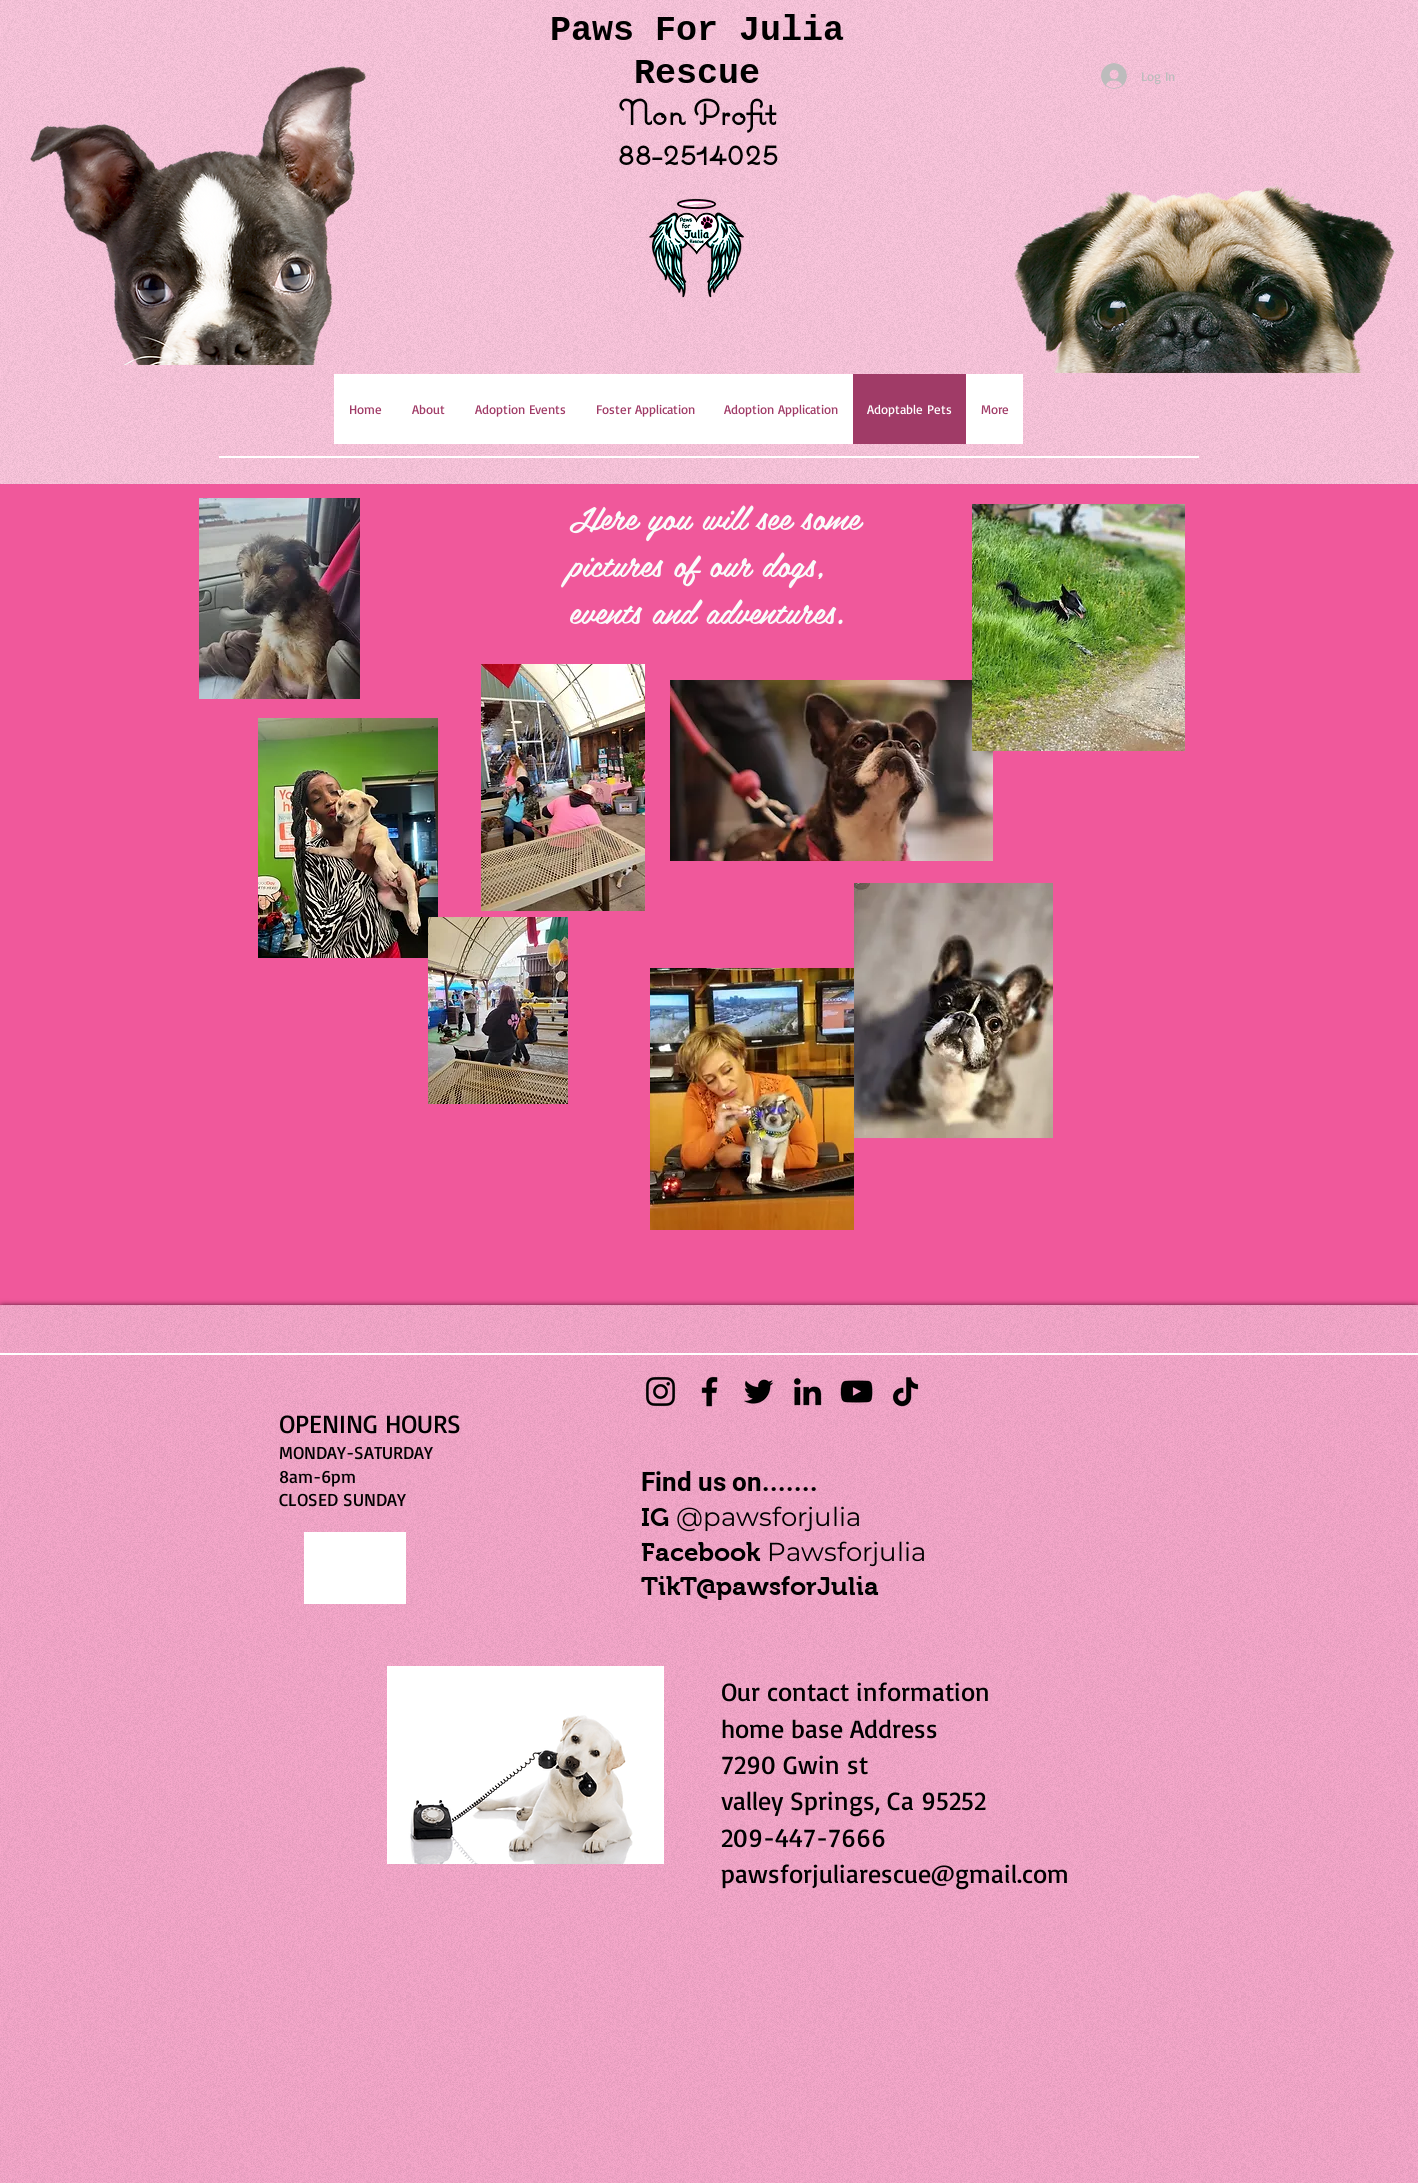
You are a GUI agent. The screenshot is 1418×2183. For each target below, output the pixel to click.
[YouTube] (856, 1391)
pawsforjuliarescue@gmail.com (895, 1873)
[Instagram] (660, 1391)
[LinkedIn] (807, 1391)
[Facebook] (709, 1391)
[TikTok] (905, 1391)
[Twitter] (758, 1391)
